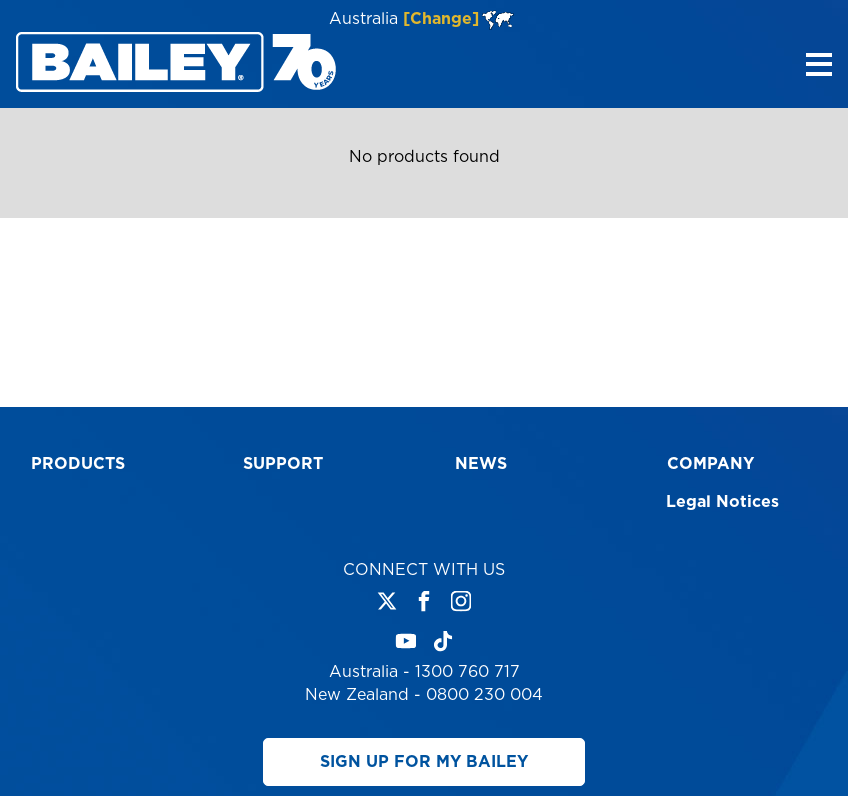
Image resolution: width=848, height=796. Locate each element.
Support (283, 464)
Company (710, 464)
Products (78, 464)
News (481, 464)
